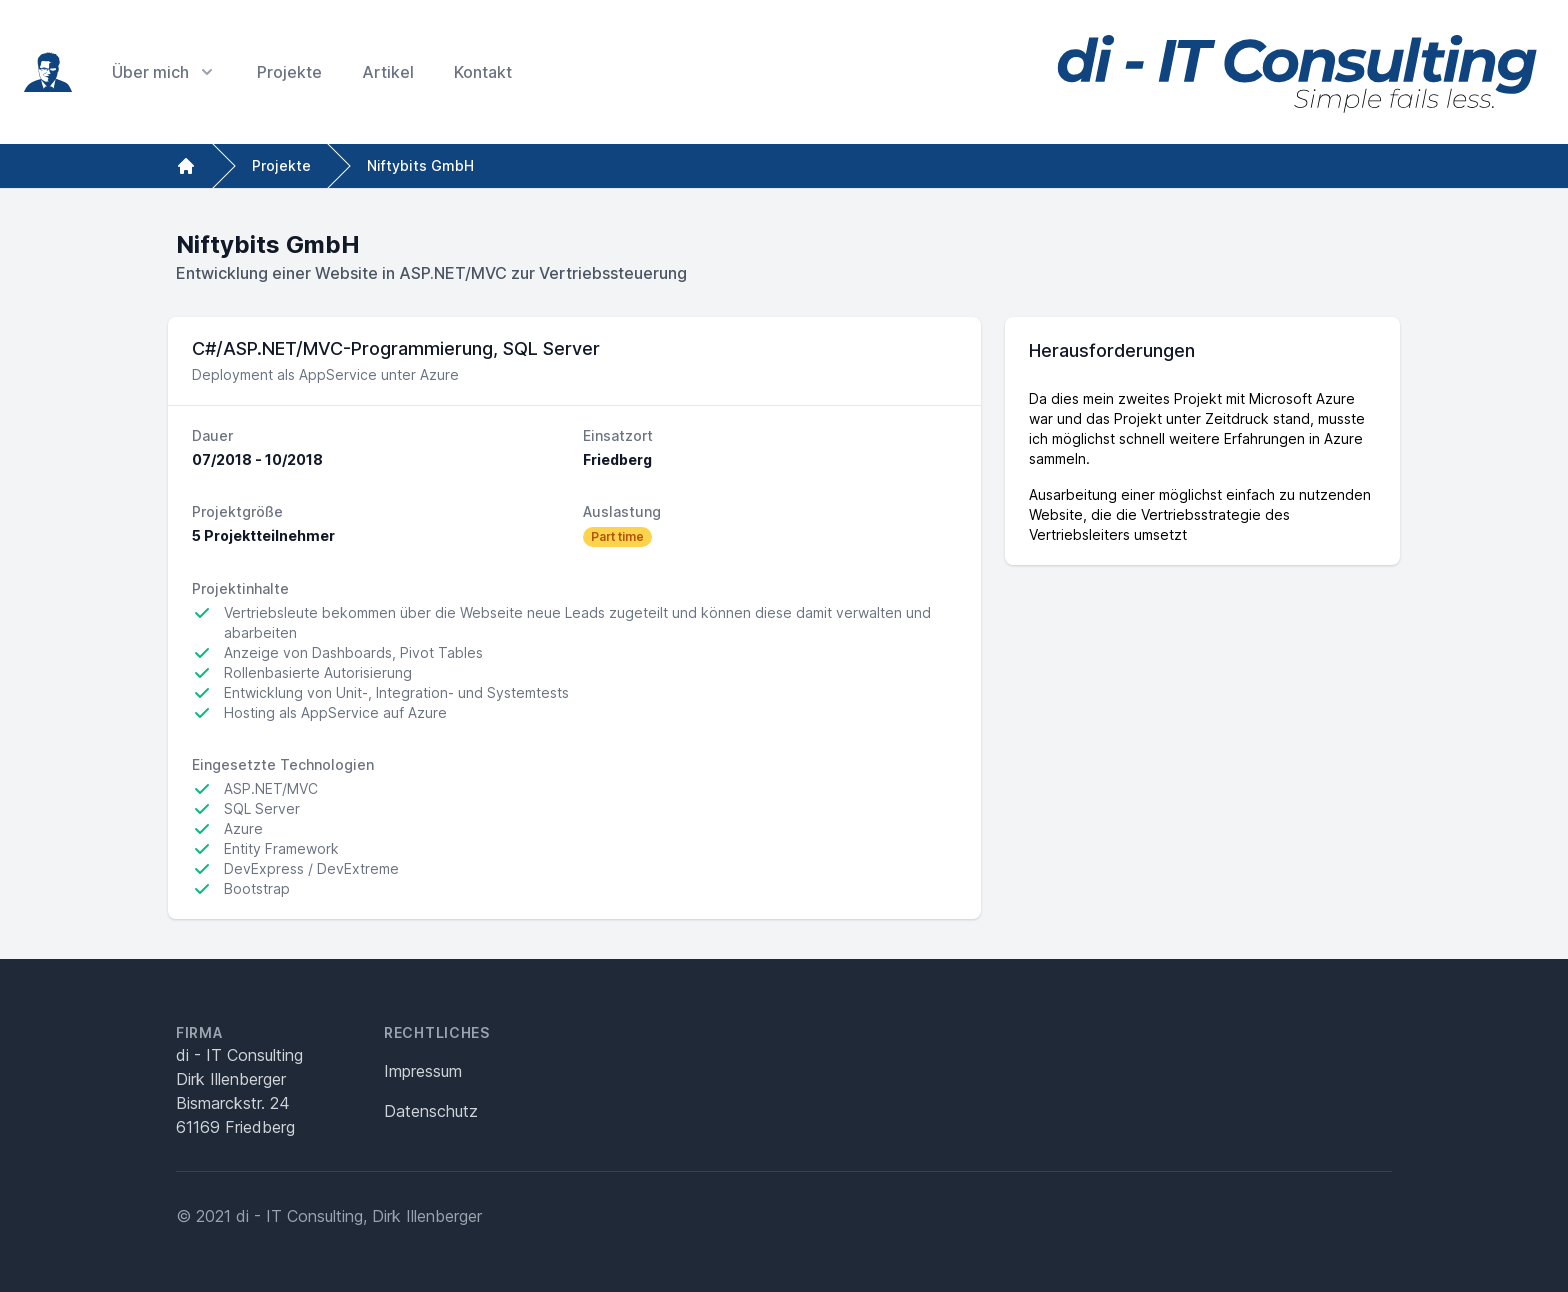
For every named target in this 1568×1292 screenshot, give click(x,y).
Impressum (423, 1071)
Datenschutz (431, 1111)
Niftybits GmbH (420, 165)
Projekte (289, 72)
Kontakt (483, 72)
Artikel (388, 72)
